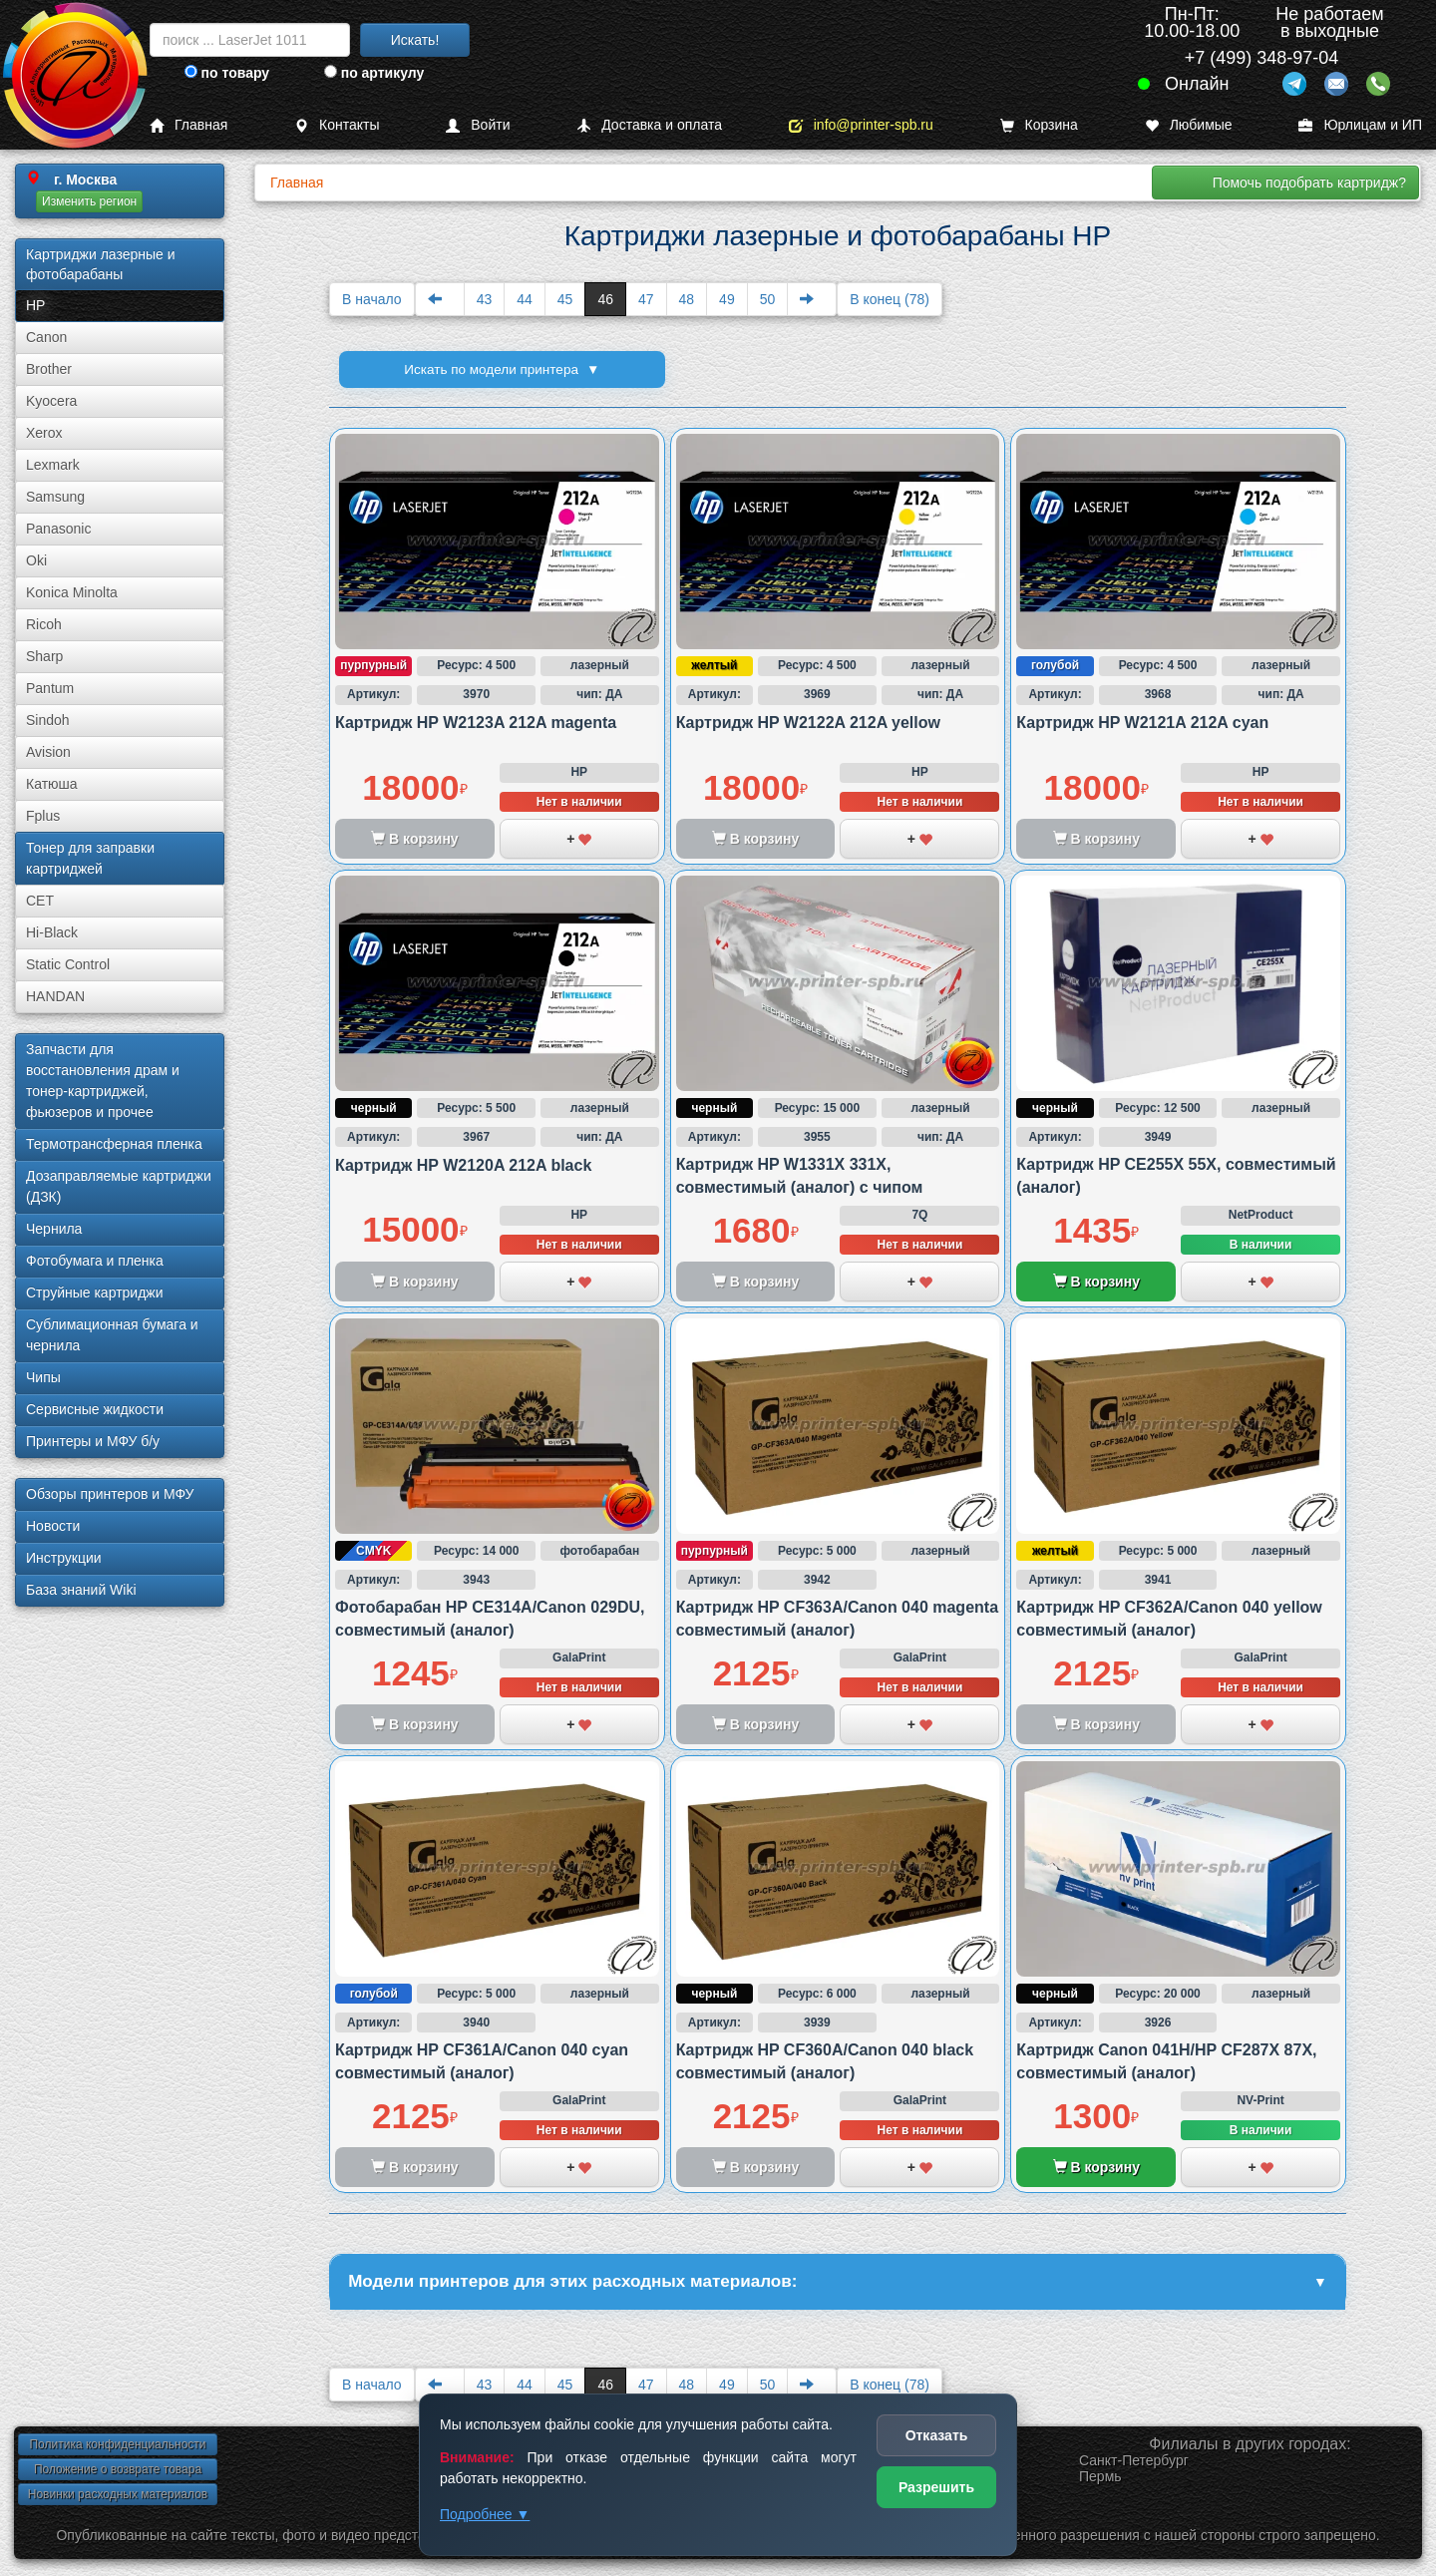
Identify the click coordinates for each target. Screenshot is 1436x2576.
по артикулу (374, 73)
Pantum (50, 688)
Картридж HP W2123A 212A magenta (475, 722)
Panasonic (58, 529)
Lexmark (53, 465)
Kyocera (51, 401)
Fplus (43, 816)
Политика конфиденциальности (117, 2447)
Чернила (54, 1229)
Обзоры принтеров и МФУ (109, 1494)
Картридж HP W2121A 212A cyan (1142, 722)
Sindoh (48, 720)
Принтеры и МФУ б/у (93, 1441)
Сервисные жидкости (95, 1409)
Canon (46, 337)
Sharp (44, 656)
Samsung (55, 497)
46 (605, 299)
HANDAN (55, 996)
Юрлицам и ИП (1360, 125)
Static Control (68, 964)
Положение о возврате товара (117, 2472)
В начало (372, 299)
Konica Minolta (72, 592)
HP (35, 305)
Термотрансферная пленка (114, 1144)
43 (485, 299)
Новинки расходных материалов (117, 2497)
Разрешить (936, 2487)
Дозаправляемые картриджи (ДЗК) (118, 1186)
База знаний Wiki (81, 1590)
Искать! (415, 40)
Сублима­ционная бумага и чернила (112, 1334)
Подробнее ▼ (485, 2514)
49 (727, 299)
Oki (36, 560)
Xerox (44, 433)
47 (646, 299)
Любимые (1189, 125)
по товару (226, 73)
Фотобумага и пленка (95, 1261)
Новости (53, 1526)
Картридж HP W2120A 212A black (463, 1165)
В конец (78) (889, 299)
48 (687, 299)
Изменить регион (89, 201)
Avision (48, 752)
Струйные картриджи (95, 1292)
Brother (49, 369)
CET (40, 901)
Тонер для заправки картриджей (90, 858)
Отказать (936, 2435)
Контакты (336, 125)
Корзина (1039, 125)
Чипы (43, 1377)
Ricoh (44, 624)
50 (768, 299)
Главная (188, 125)
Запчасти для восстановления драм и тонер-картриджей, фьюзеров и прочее (103, 1080)
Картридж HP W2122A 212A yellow (808, 722)
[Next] (812, 299)
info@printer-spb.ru (861, 125)
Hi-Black (52, 932)
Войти (478, 125)
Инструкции (64, 1558)
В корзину (1096, 1281)
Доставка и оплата (649, 125)
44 (525, 299)
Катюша (52, 784)
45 (565, 299)
